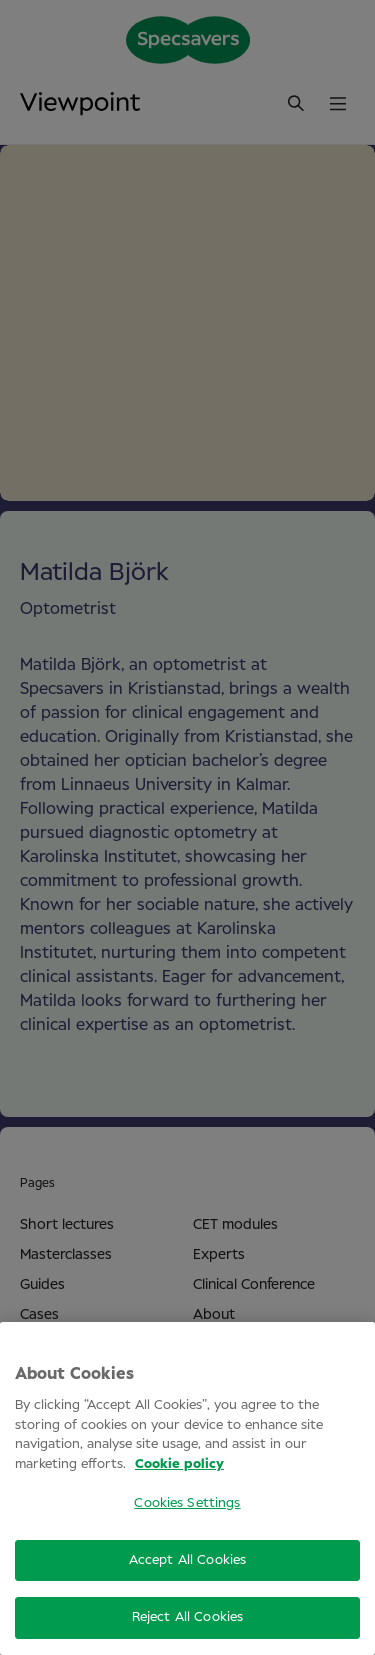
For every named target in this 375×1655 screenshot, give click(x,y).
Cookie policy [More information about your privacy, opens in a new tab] (179, 1464)
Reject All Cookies (187, 1617)
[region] (187, 1488)
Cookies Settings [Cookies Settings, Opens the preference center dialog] (187, 1503)
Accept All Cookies (187, 1560)
